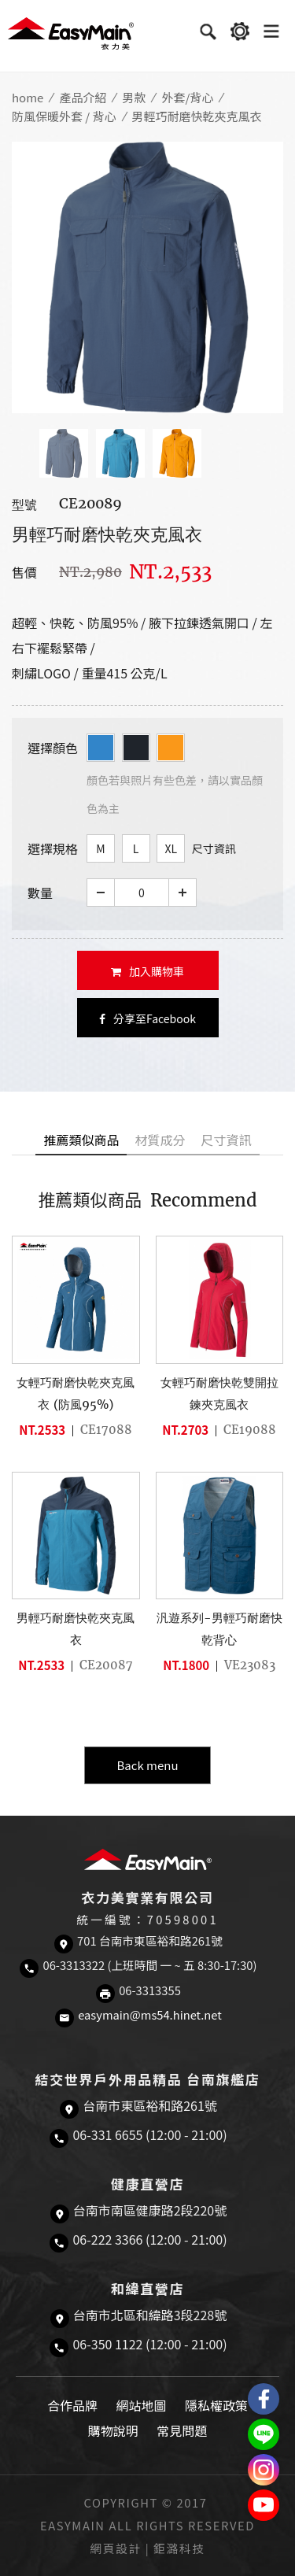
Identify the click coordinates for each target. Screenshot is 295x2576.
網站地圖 (141, 2405)
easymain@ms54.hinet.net (150, 2014)
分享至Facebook (147, 1018)
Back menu (147, 1765)
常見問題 (182, 2430)
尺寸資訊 (214, 848)
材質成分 (160, 1139)
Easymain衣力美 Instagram (263, 2469)
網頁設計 (116, 2548)
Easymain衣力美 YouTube (263, 2505)
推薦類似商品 (81, 1139)
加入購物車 (147, 971)
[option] (147, 277)
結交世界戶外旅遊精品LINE (263, 2434)
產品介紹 (82, 97)
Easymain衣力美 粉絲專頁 (263, 2399)
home (27, 97)
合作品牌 (72, 2405)
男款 (134, 97)
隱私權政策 (216, 2405)
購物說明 (113, 2430)
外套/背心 (187, 97)
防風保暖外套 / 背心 (64, 116)
